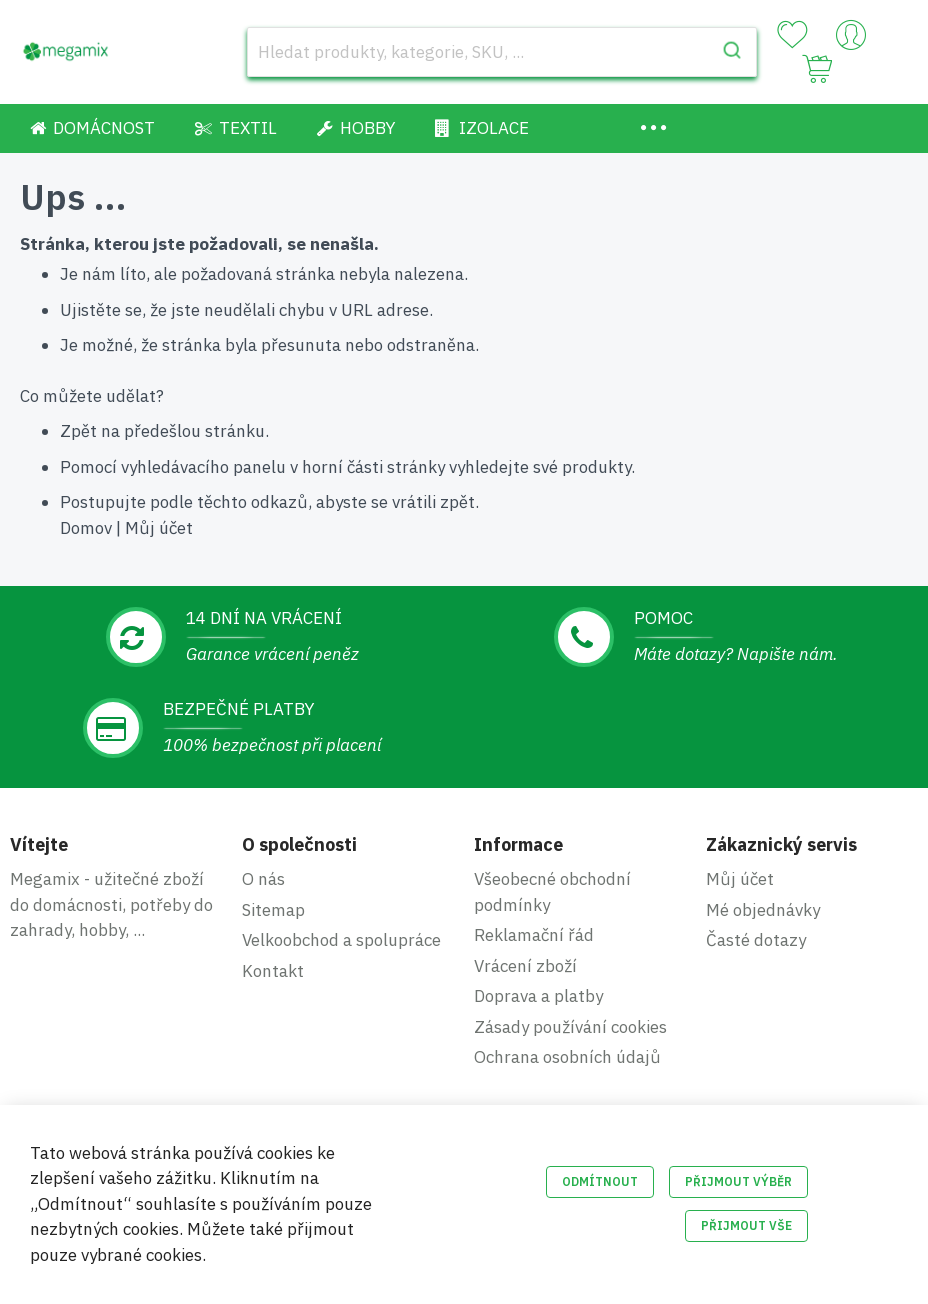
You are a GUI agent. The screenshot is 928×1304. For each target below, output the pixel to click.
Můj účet (159, 528)
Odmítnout (600, 1181)
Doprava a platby (538, 996)
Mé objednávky (763, 910)
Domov (86, 528)
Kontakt (273, 971)
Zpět (78, 431)
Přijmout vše (746, 1225)
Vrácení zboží (525, 966)
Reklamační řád (534, 935)
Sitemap (273, 910)
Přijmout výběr (738, 1181)
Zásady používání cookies (570, 1027)
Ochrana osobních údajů (567, 1057)
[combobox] (502, 52)
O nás (263, 879)
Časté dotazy (756, 940)
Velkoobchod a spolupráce (341, 940)
